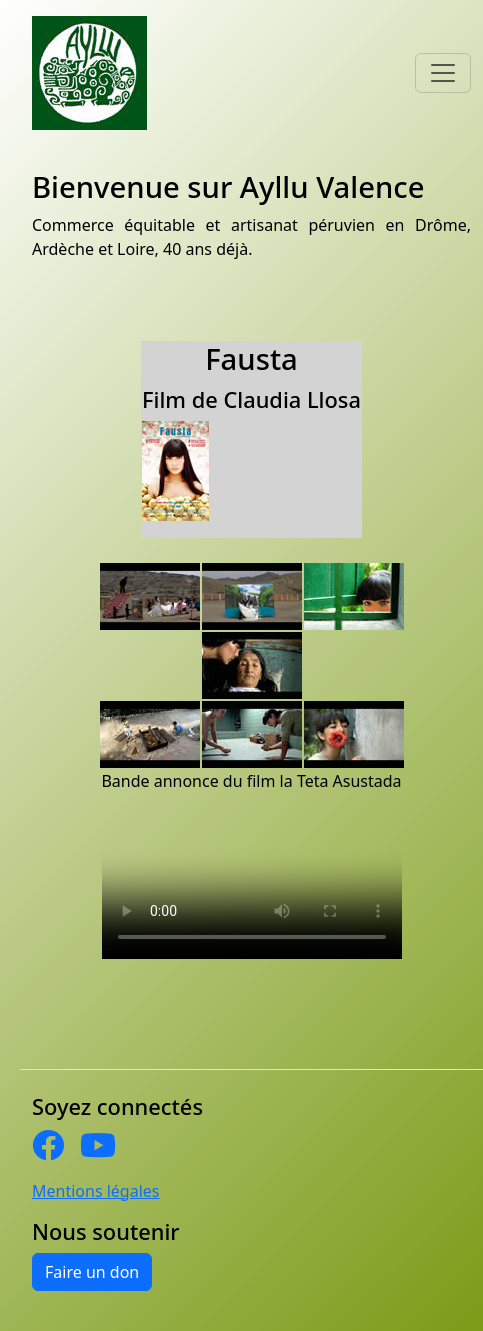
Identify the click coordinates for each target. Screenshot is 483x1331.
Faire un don (92, 1272)
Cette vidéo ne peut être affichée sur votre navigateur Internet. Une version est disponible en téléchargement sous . (252, 884)
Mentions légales (96, 1191)
